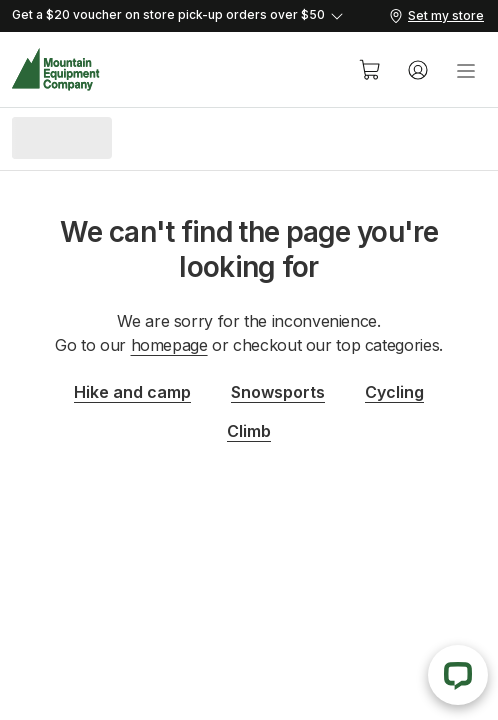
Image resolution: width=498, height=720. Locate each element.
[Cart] (370, 70)
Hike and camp (132, 392)
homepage (169, 345)
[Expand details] (199, 16)
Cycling (394, 392)
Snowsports (278, 392)
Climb (249, 431)
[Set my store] (436, 16)
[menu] (466, 70)
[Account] (418, 70)
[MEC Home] (56, 69)
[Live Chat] (458, 675)
